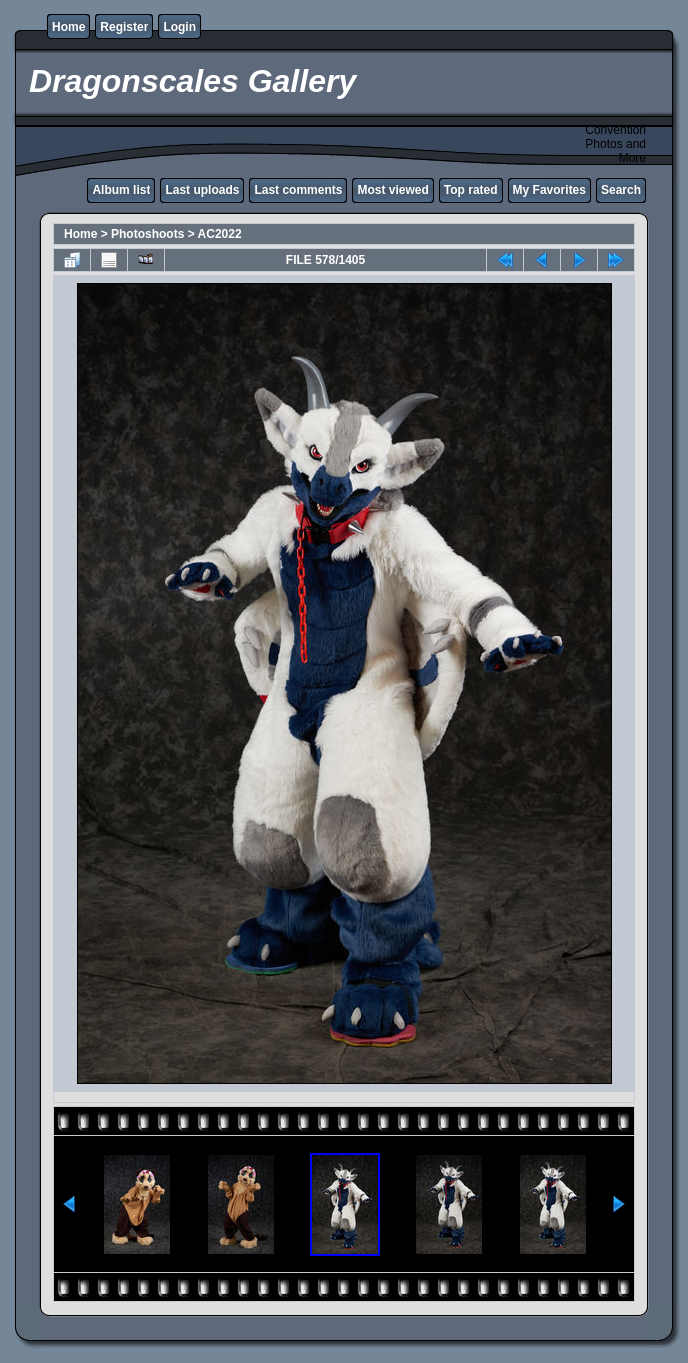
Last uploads (202, 190)
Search (621, 190)
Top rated (471, 190)
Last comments (298, 190)
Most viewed (392, 190)
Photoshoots (147, 234)
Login (179, 27)
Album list (121, 190)
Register (124, 27)
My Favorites (549, 190)
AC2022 (220, 234)
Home (68, 27)
